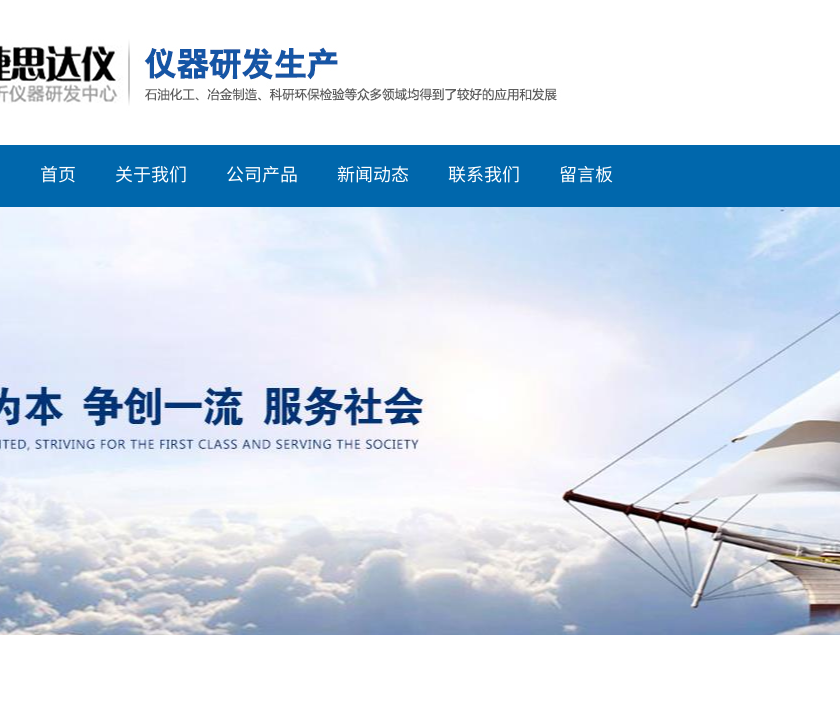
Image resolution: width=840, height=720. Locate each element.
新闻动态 (373, 173)
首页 (58, 173)
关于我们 (151, 173)
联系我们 (484, 173)
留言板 (586, 173)
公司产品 (262, 173)
